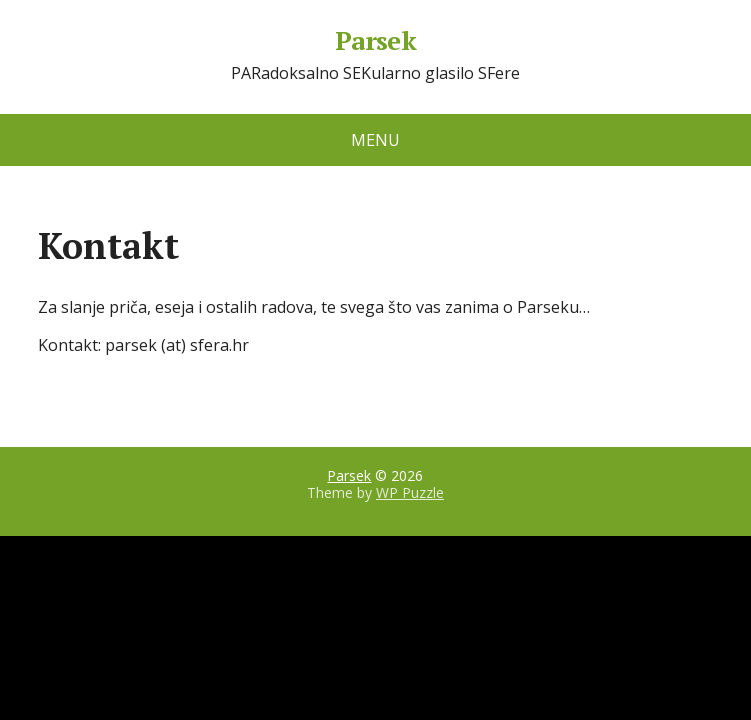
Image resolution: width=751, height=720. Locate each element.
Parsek (376, 41)
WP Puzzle (410, 492)
